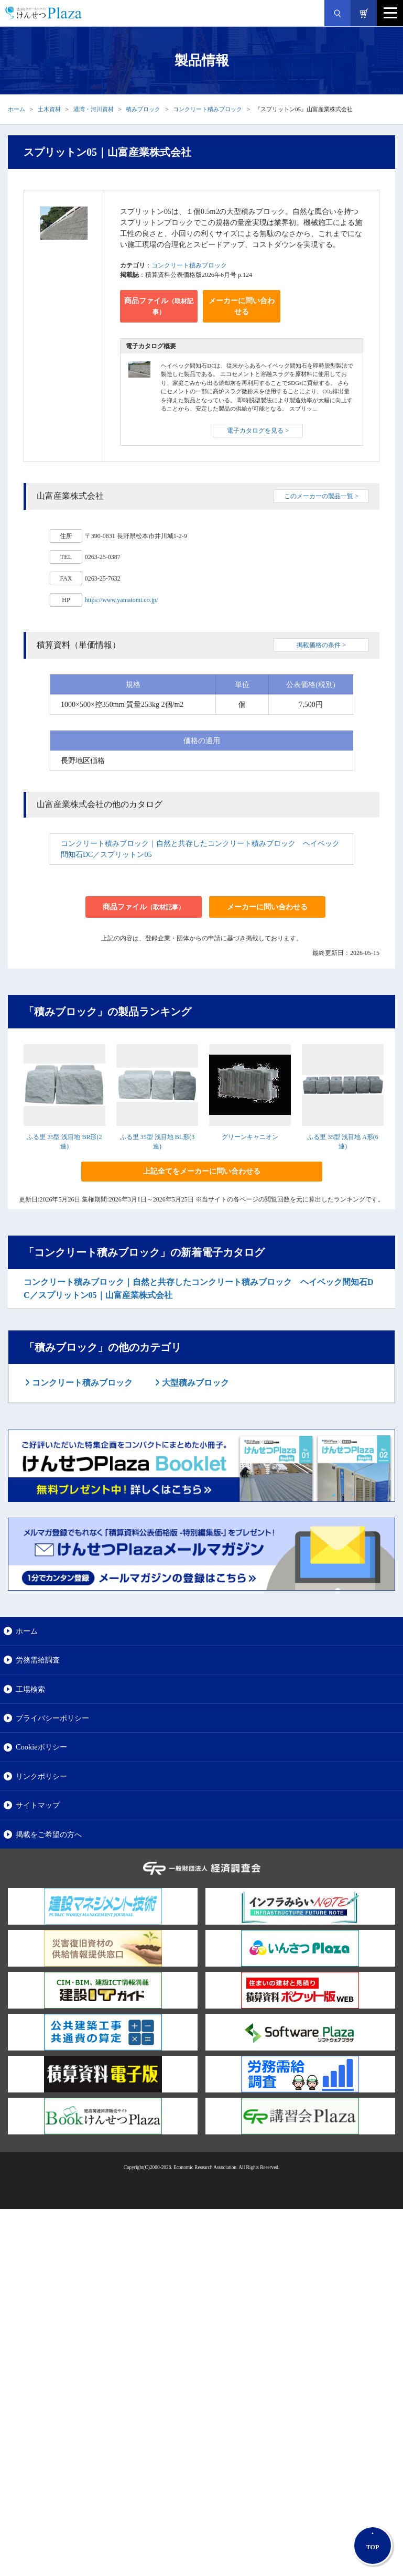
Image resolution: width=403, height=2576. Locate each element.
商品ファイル (158, 306)
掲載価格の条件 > (321, 645)
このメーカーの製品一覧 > (321, 496)
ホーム (16, 109)
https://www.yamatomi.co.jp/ (121, 600)
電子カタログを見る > (258, 430)
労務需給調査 (38, 1660)
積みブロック (143, 109)
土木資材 (49, 109)
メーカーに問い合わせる (242, 306)
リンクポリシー (41, 1776)
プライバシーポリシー (52, 1718)
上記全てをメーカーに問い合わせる (201, 1171)
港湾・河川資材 (93, 109)
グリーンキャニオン (250, 1137)
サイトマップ (38, 1805)
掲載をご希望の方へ (49, 1834)
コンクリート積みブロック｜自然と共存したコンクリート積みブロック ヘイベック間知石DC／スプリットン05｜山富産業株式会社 (199, 1289)
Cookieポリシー (41, 1747)
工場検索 (30, 1689)
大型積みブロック (194, 1382)
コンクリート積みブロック (207, 109)
